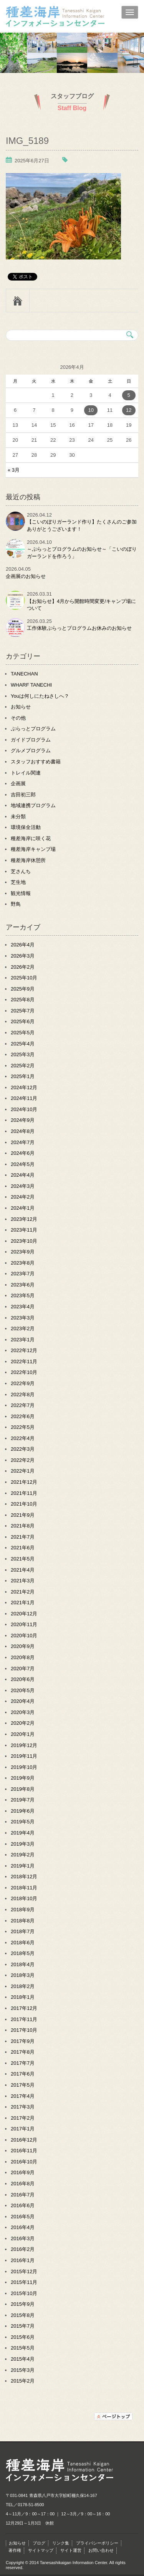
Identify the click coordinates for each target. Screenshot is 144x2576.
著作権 (14, 2550)
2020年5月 (23, 1690)
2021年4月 (23, 1570)
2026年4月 (23, 945)
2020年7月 (23, 1668)
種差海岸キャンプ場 (33, 849)
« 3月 (14, 470)
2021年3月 (23, 1581)
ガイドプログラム (31, 740)
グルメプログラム (31, 750)
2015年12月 (24, 2271)
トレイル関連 (26, 773)
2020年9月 (23, 1646)
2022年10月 (24, 1372)
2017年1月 (23, 2129)
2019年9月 (23, 1778)
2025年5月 (23, 1032)
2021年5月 (23, 1559)
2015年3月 (23, 2370)
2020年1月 (23, 1734)
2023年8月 (23, 1263)
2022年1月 (23, 1471)
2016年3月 (23, 2238)
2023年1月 (23, 1339)
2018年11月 (24, 1888)
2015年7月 (23, 2326)
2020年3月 (23, 1712)
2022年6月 (23, 1416)
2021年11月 (24, 1493)
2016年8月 (23, 2183)
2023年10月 (24, 1241)
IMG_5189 (27, 140)
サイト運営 (70, 2550)
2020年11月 (24, 1624)
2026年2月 (23, 967)
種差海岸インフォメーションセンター (72, 17)
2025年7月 (23, 1011)
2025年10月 (24, 978)
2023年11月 (24, 1230)
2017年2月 (23, 2118)
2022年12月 (24, 1350)
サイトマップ (40, 2550)
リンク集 (60, 2543)
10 (91, 410)
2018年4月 (23, 1964)
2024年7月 (23, 1142)
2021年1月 (23, 1602)
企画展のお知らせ (26, 576)
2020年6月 (23, 1679)
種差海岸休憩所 (28, 860)
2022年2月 (23, 1460)
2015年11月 (24, 2282)
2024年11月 (24, 1098)
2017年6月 (23, 2074)
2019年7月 (23, 1800)
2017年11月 (24, 2019)
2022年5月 (23, 1427)
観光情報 (21, 893)
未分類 (18, 816)
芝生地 (18, 882)
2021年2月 (23, 1592)
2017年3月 (23, 2107)
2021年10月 (24, 1504)
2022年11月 (24, 1361)
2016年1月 (23, 2260)
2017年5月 (23, 2085)
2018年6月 (23, 1942)
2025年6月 (23, 1021)
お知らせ (21, 707)
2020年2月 (23, 1723)
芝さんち (21, 871)
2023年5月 (23, 1295)
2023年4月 (23, 1306)
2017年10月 (24, 2030)
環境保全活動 (26, 827)
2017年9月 (23, 2041)
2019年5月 (23, 1822)
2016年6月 (23, 2205)
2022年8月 (23, 1394)
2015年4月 (23, 2359)
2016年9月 (23, 2172)
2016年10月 (24, 2162)
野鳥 (16, 904)
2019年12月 (24, 1745)
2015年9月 (23, 2304)
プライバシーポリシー (97, 2543)
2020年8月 (23, 1657)
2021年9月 (23, 1515)
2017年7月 (23, 2063)
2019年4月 (23, 1833)
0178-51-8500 (31, 2504)
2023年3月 (23, 1318)
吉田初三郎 (23, 795)
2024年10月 (24, 1109)
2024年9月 (23, 1120)
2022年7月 (23, 1405)
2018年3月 (23, 1975)
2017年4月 (23, 2096)
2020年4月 (23, 1701)
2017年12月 (24, 2008)
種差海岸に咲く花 (31, 838)
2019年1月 (23, 1866)
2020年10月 (24, 1635)
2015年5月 (23, 2348)
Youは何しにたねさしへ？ (40, 696)
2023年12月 (24, 1219)
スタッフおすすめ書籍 (36, 762)
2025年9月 (23, 989)
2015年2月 (23, 2381)
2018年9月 (23, 1909)
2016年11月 (24, 2150)
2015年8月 (23, 2315)
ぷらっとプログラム (33, 729)
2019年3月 (23, 1844)
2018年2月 (23, 1986)
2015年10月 (24, 2293)
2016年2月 (23, 2249)
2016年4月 (23, 2227)
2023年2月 (23, 1328)
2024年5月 (23, 1164)
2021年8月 (23, 1526)
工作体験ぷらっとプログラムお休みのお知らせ (79, 628)
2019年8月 (23, 1789)
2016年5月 (23, 2216)
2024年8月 (23, 1131)
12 (128, 410)
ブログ (39, 2543)
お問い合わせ (101, 2550)
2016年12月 (24, 2140)
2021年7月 (23, 1537)
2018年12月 (24, 1876)
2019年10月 (24, 1767)
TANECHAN (24, 674)
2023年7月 (23, 1273)
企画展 (18, 783)
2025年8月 (23, 999)
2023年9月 (23, 1252)
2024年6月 (23, 1153)
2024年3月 (23, 1186)
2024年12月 (24, 1087)
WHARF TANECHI (31, 685)
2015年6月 (23, 2337)
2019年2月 (23, 1855)
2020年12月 (24, 1614)
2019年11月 (24, 1756)
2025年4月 (23, 1044)
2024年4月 (23, 1175)
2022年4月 (23, 1438)
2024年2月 (23, 1197)
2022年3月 (23, 1449)
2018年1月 (23, 1997)
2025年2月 (23, 1065)
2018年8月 (23, 1921)
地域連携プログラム (33, 805)
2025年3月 (23, 1054)
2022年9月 (23, 1383)
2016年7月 (23, 2195)
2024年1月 (23, 1208)
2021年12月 (24, 1482)
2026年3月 (23, 956)
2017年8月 (23, 2052)
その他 (18, 718)
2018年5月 (23, 1953)
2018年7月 (23, 1931)
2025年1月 (23, 1076)
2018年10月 (24, 1898)
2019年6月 (23, 1811)
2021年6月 (23, 1548)
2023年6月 (23, 1285)
